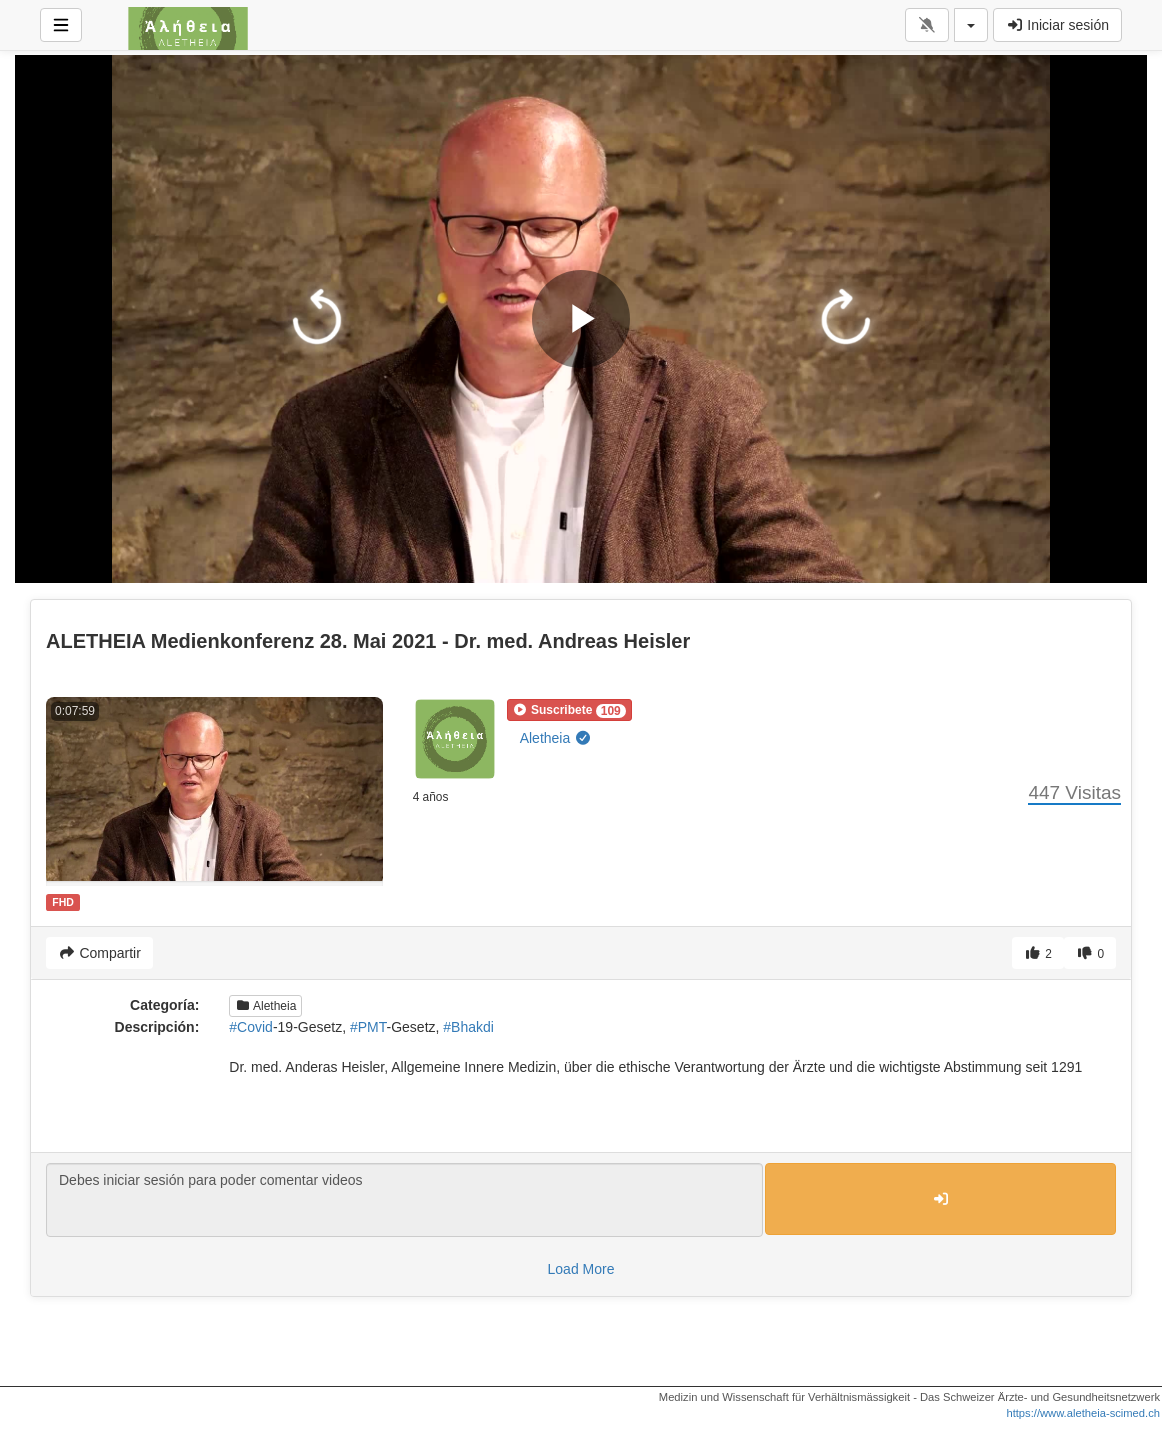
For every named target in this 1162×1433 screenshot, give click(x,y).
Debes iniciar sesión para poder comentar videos (404, 1200)
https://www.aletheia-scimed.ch (1083, 1413)
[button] (569, 710)
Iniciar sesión (1057, 25)
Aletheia (556, 738)
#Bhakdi (468, 1027)
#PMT (368, 1027)
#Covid (251, 1027)
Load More (581, 1269)
